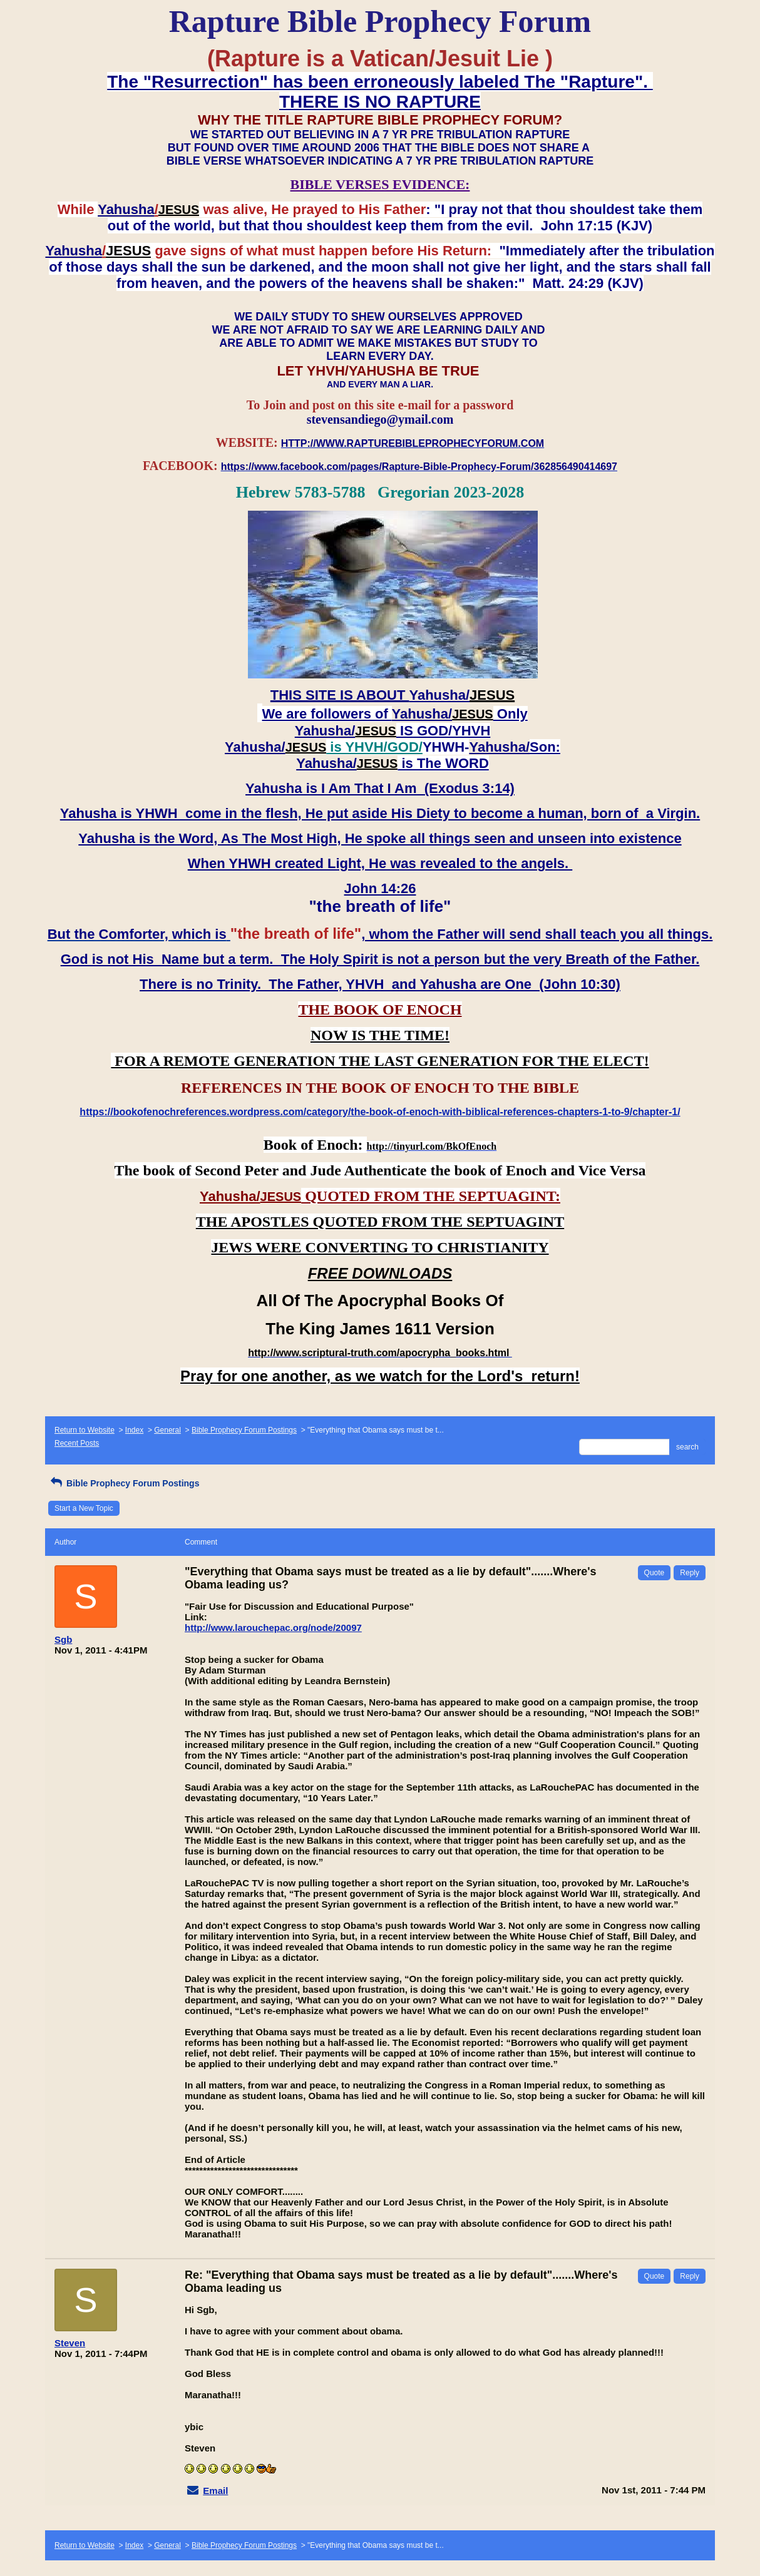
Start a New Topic (83, 1508)
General (167, 1430)
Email (215, 2490)
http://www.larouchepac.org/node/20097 (273, 1627)
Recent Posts (76, 1443)
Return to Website (84, 1430)
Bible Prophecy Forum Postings (244, 1430)
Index (134, 1430)
